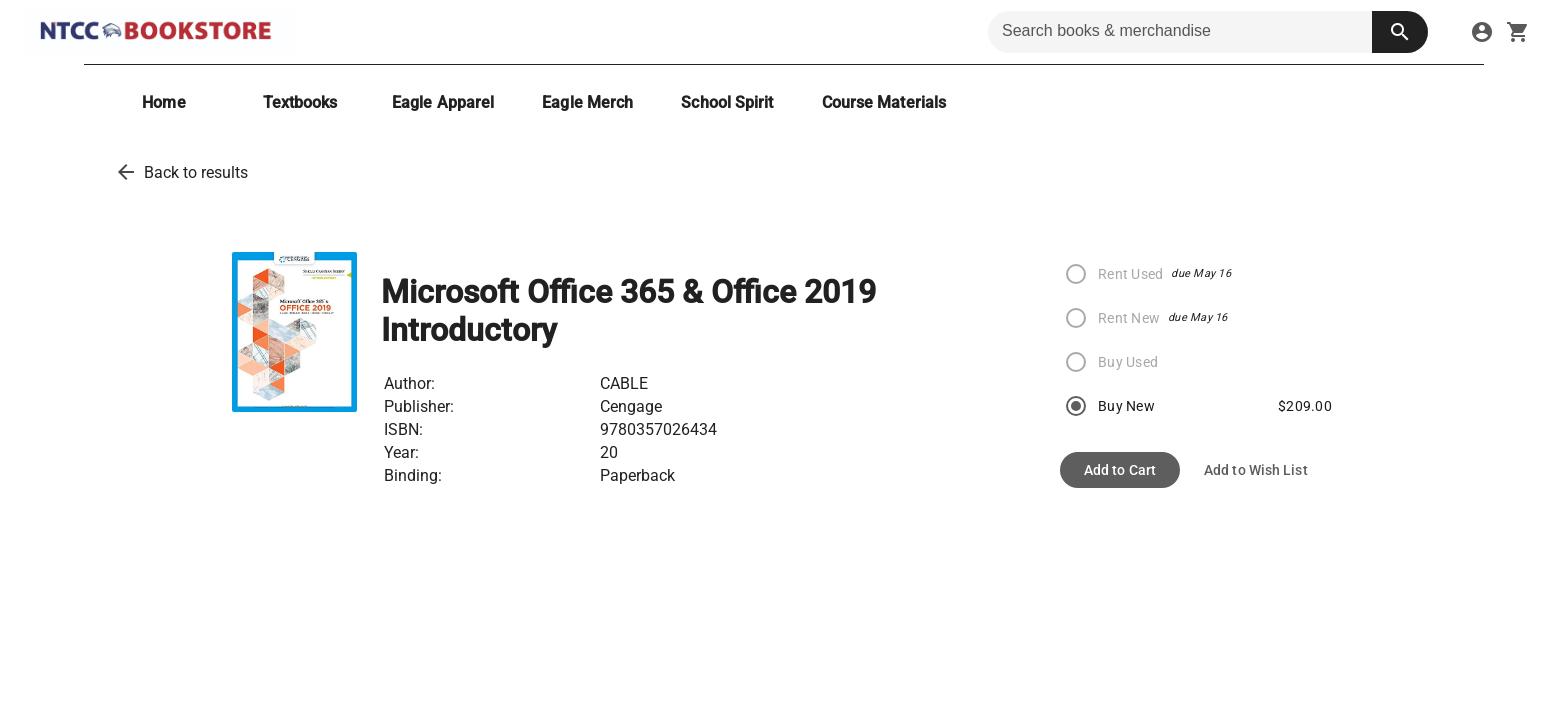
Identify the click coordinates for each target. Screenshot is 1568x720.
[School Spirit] (727, 102)
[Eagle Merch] (587, 102)
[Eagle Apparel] (443, 102)
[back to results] (126, 172)
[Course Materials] (884, 102)
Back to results (196, 172)
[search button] (1400, 32)
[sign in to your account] (1482, 32)
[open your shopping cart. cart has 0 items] (1518, 32)
